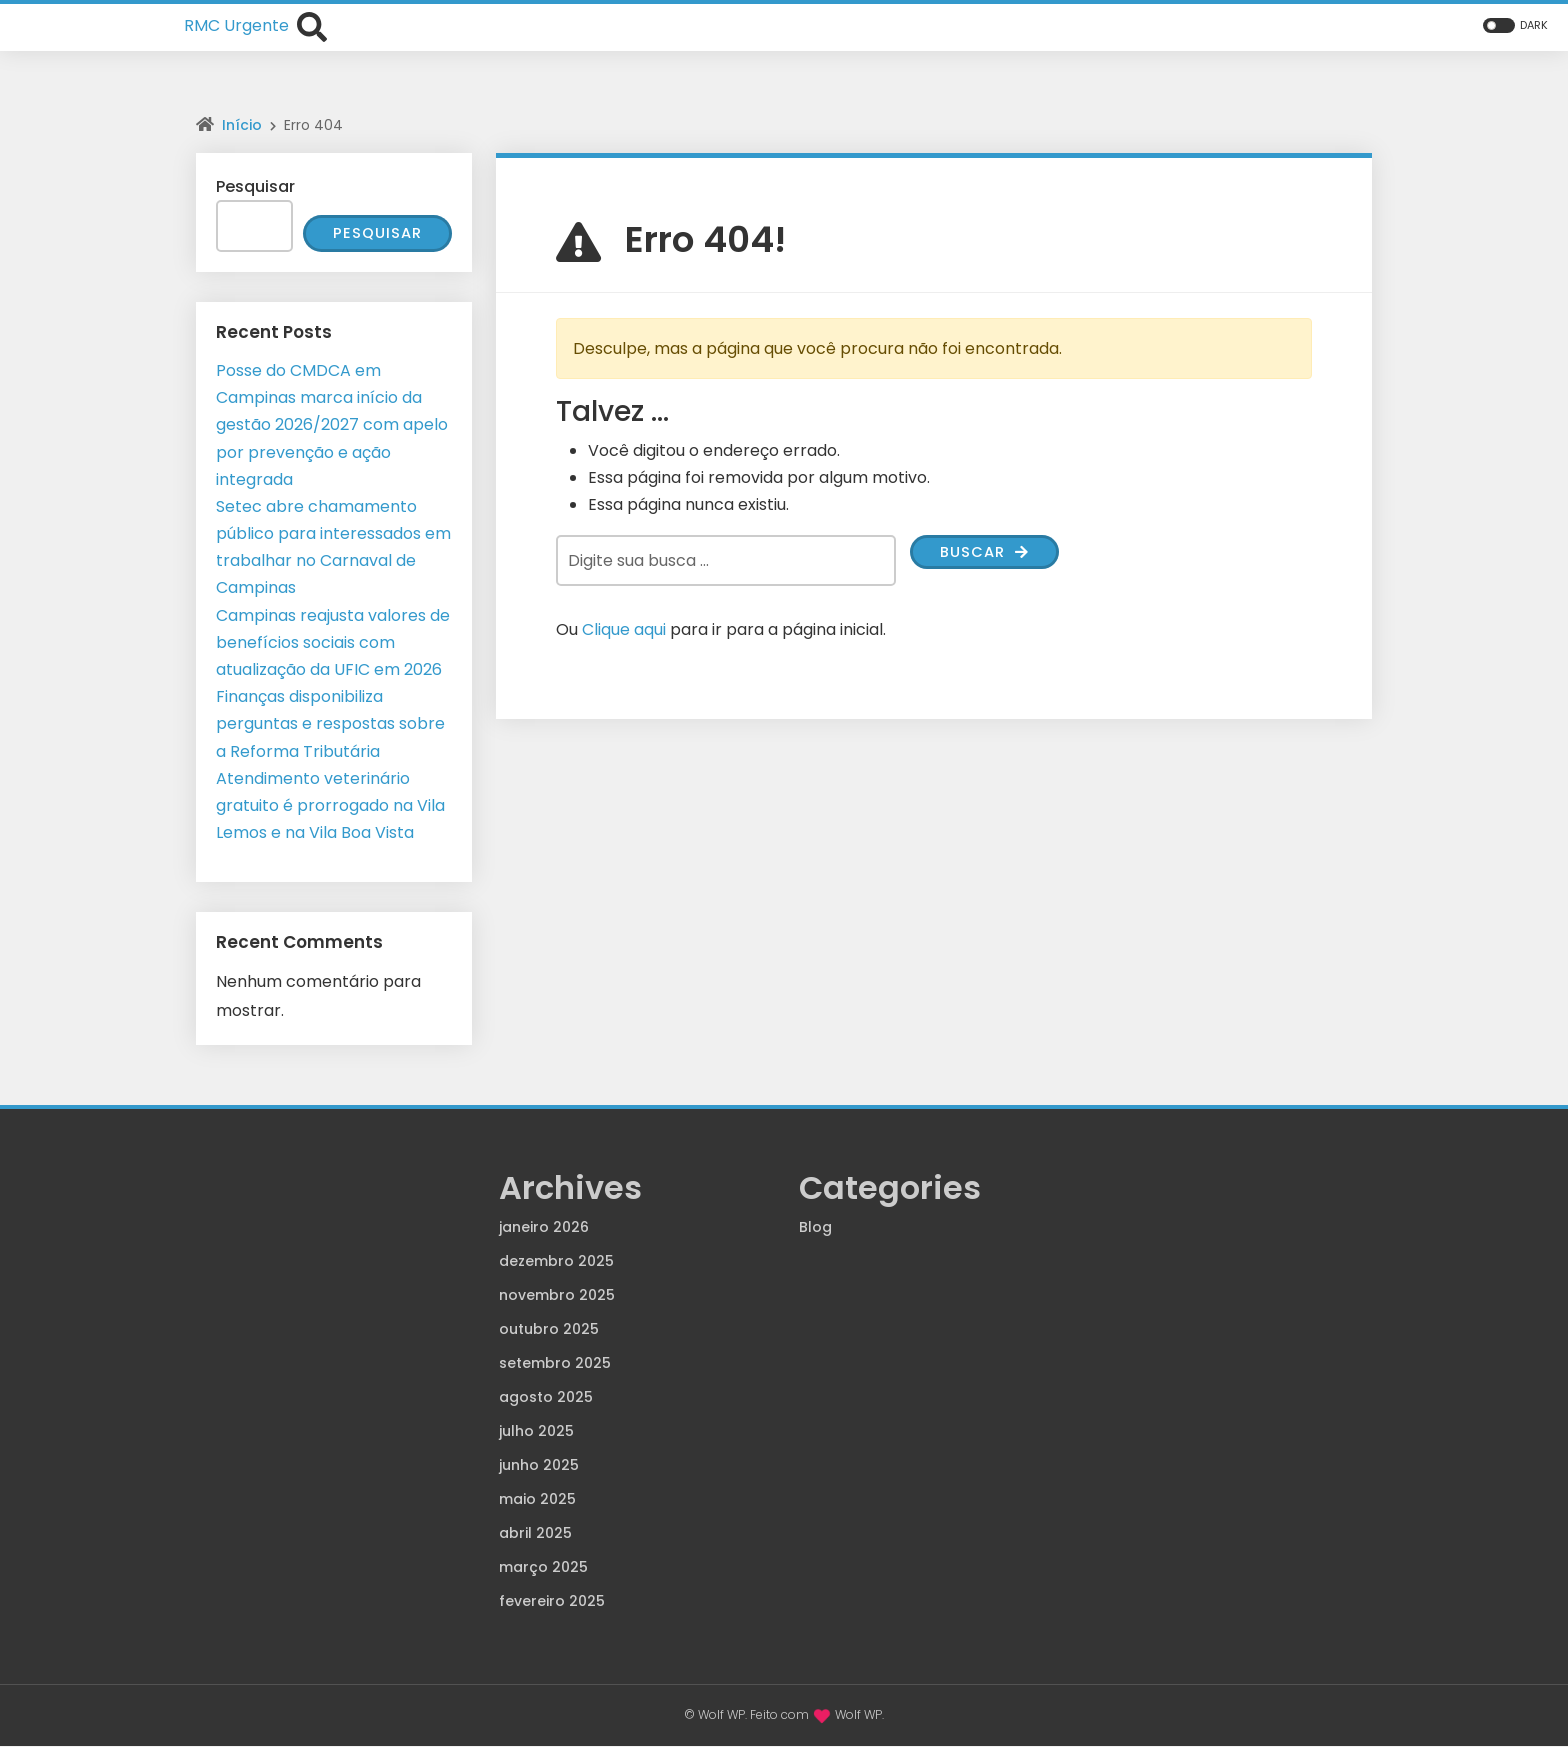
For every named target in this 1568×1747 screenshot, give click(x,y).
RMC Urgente (236, 25)
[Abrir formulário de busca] (312, 25)
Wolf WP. (859, 1715)
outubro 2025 (549, 1330)
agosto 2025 (546, 1398)
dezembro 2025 (556, 1262)
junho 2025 (539, 1466)
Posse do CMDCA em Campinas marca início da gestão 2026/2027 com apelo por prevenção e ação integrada (332, 426)
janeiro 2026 (544, 1228)
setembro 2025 (555, 1364)
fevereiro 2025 (552, 1602)
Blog (815, 1228)
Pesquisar (255, 186)
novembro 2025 (557, 1296)
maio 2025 (537, 1500)
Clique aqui (624, 629)
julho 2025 (536, 1432)
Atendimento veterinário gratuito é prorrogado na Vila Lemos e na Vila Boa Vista (330, 806)
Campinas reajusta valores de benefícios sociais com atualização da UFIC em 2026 (333, 643)
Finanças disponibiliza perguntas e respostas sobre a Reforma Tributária (330, 724)
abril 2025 (535, 1534)
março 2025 (543, 1568)
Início (242, 125)
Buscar (988, 553)
